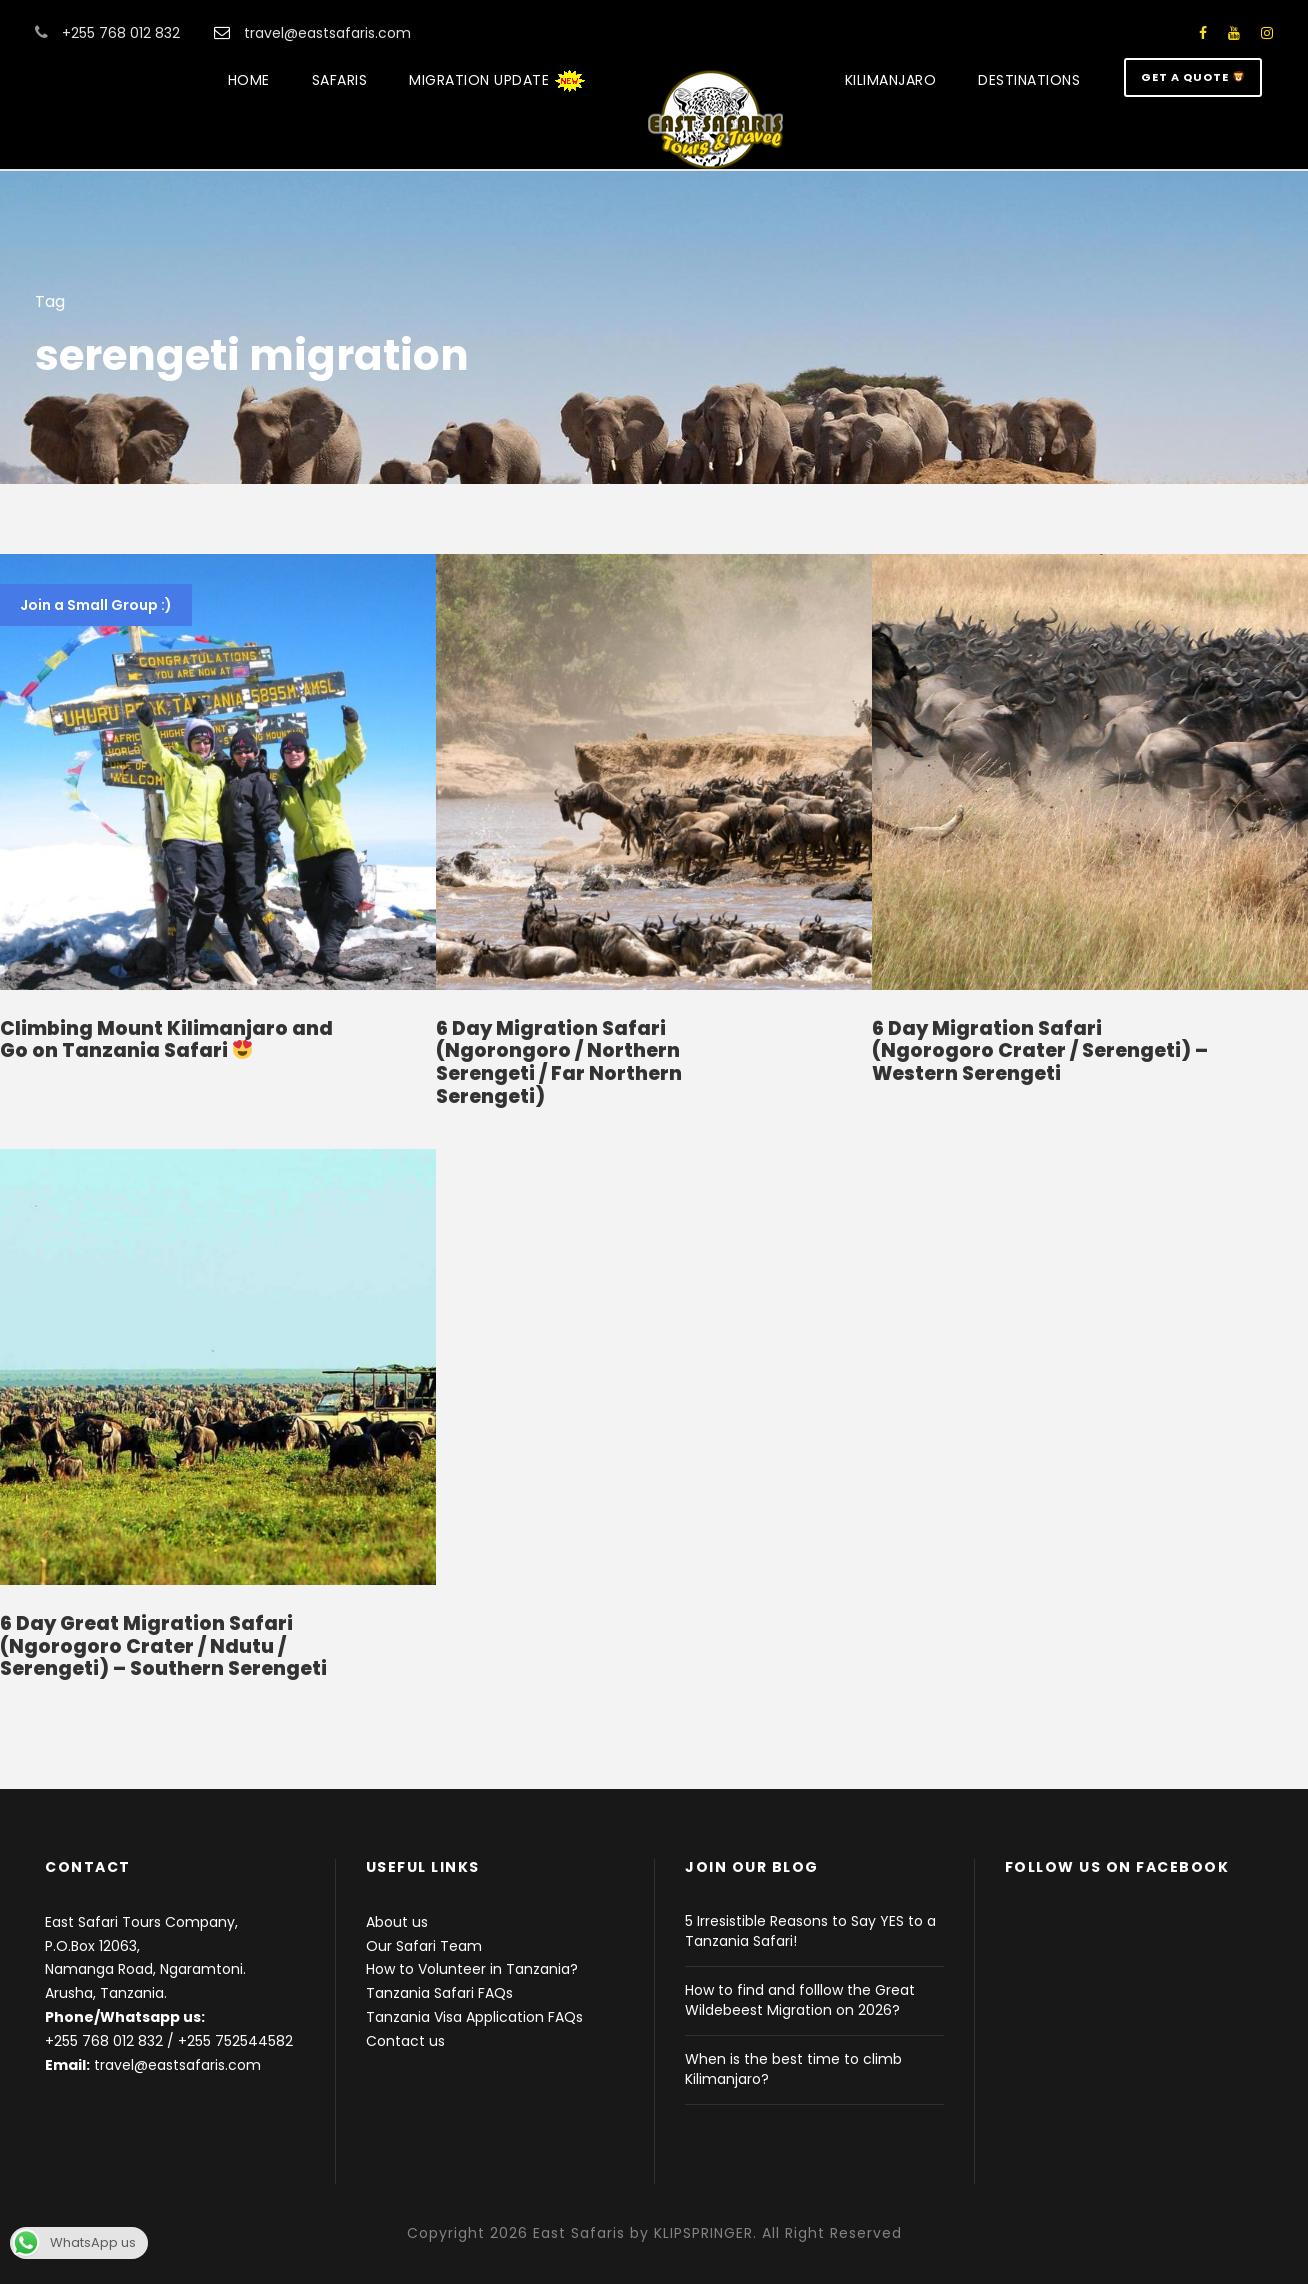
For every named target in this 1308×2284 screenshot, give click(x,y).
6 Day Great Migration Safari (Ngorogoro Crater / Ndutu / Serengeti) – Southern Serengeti (163, 1646)
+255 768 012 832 (104, 2041)
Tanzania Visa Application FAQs (474, 2017)
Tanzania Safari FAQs (439, 1993)
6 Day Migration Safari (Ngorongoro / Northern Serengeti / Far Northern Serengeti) (559, 1062)
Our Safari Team (424, 1946)
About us (397, 1922)
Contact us (405, 2041)
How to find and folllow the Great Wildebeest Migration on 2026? (800, 2000)
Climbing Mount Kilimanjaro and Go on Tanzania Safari (166, 1040)
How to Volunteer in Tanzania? (472, 1969)
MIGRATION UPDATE (497, 81)
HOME (249, 80)
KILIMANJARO (891, 80)
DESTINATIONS (1029, 80)
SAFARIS (340, 80)
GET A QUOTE (1192, 77)
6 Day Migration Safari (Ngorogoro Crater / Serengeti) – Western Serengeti (1040, 1051)
